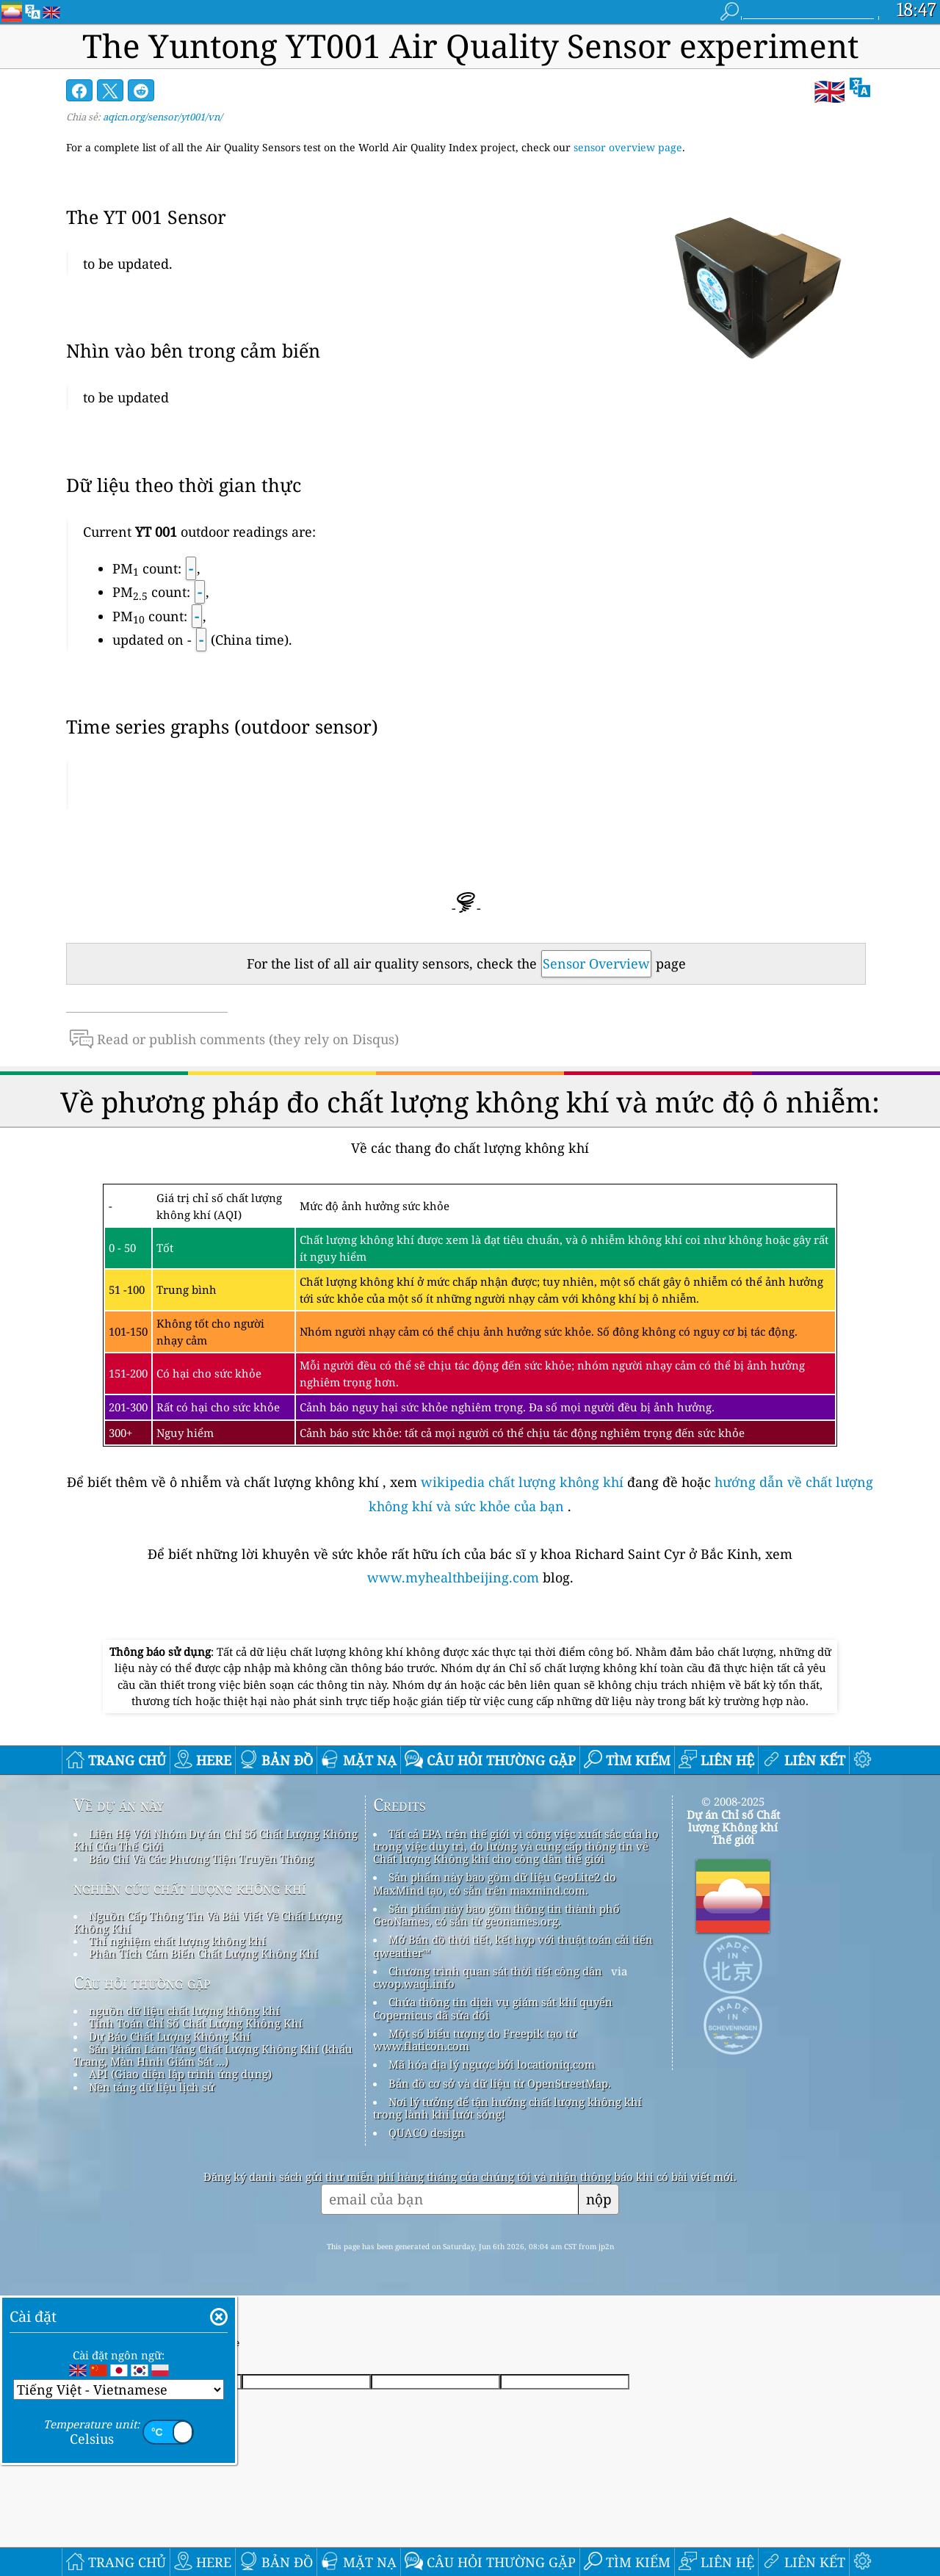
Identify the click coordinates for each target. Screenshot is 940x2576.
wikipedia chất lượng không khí (522, 1482)
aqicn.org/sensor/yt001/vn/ (163, 116)
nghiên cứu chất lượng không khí (189, 1887)
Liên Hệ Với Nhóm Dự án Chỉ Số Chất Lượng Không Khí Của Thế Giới (215, 1839)
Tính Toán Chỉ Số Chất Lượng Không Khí (196, 2023)
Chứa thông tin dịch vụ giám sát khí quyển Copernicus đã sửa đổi (492, 2008)
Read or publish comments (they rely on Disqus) (234, 1039)
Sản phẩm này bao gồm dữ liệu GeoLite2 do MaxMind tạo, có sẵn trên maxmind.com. (494, 1883)
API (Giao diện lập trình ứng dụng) (180, 2073)
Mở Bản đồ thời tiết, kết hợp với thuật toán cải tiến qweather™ (513, 1945)
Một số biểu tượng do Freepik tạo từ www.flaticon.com (474, 2039)
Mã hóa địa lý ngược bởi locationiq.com (491, 2064)
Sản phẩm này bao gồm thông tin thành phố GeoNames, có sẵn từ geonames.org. (496, 1914)
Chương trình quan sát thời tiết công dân (495, 1971)
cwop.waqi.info (414, 1983)
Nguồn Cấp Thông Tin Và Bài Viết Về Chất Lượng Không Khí (207, 1922)
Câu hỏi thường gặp (142, 1982)
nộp (599, 2199)
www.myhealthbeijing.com (455, 1577)
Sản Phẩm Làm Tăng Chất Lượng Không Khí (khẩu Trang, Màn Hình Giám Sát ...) (212, 2055)
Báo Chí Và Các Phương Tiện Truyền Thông (201, 1858)
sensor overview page (628, 147)
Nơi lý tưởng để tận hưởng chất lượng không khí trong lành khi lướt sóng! (507, 2107)
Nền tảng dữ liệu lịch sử (151, 2087)
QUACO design (426, 2132)
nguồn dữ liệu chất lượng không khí (184, 2010)
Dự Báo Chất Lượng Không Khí (169, 2036)
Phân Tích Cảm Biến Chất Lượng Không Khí (203, 1953)
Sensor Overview (596, 963)
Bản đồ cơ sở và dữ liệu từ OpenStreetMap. (499, 2083)
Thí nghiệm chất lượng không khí (177, 1940)
